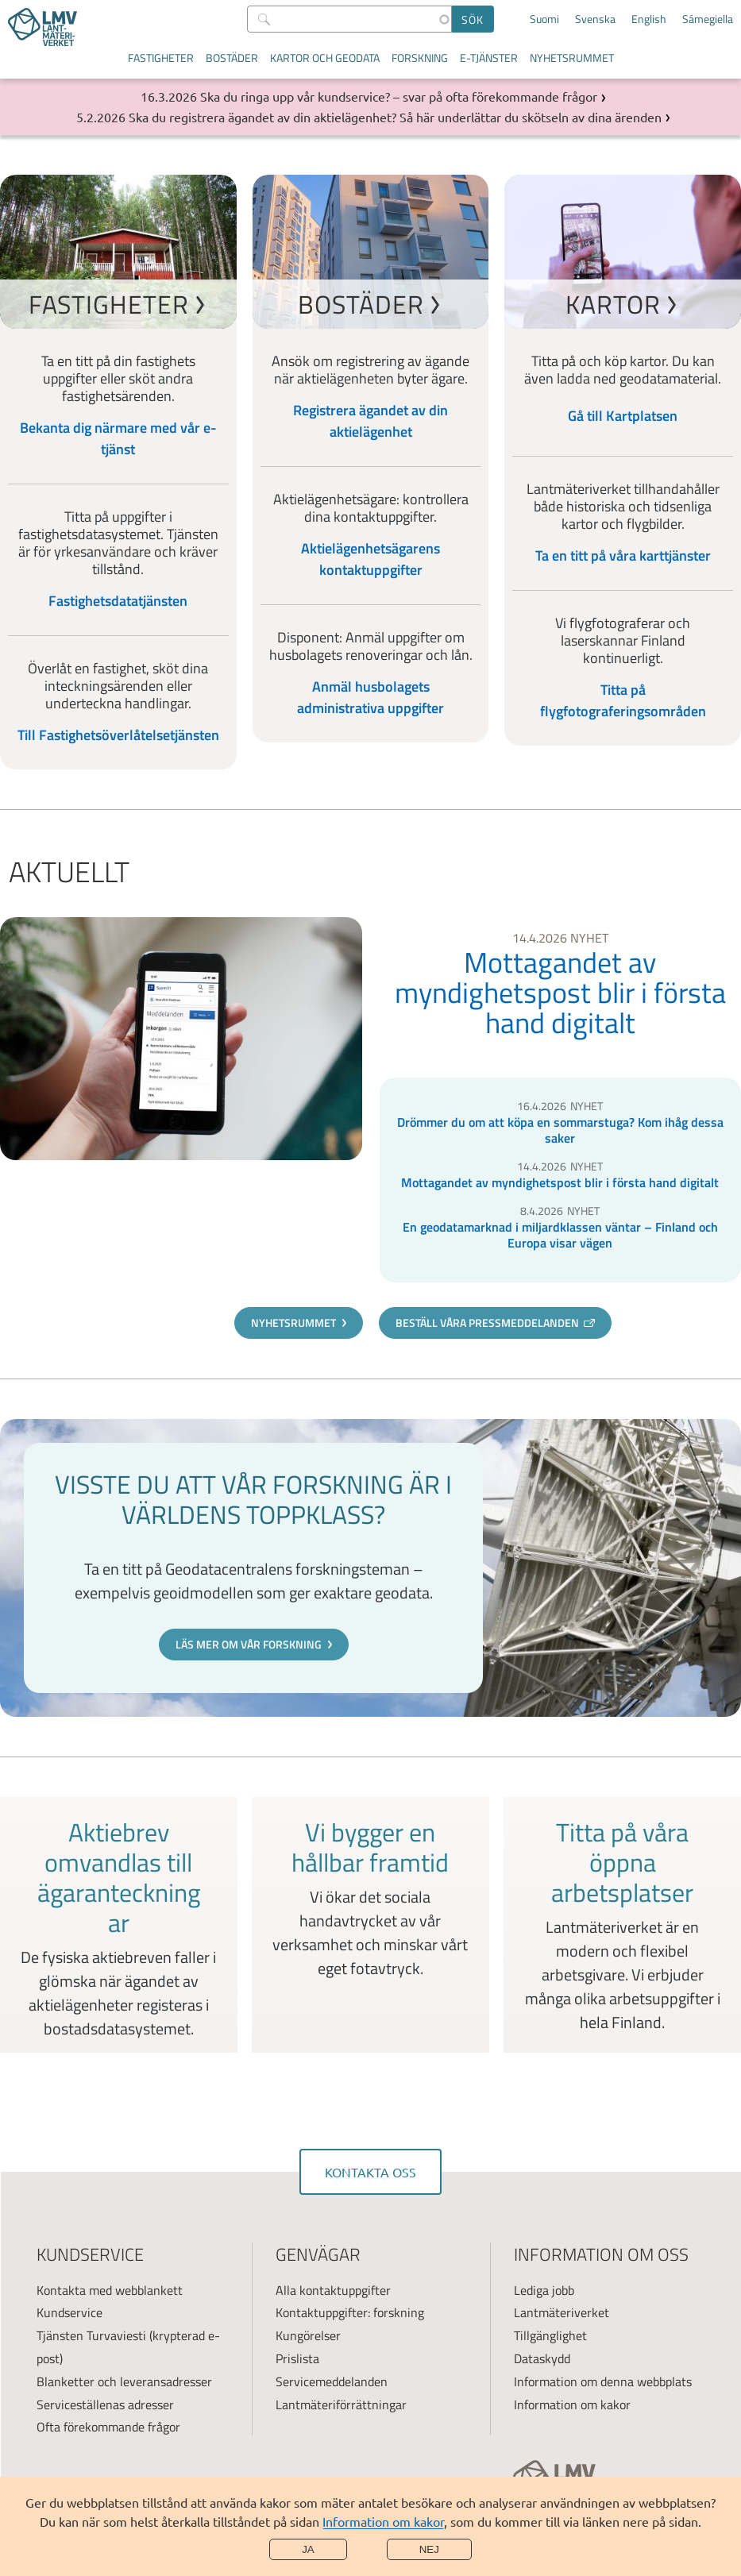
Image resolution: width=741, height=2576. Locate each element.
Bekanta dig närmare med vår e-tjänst (118, 438)
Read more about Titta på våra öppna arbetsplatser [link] (622, 1925)
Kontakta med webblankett (110, 2290)
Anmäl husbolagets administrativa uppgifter (370, 697)
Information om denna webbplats (603, 2381)
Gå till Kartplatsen (622, 415)
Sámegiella (707, 19)
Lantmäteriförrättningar (341, 2404)
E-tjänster (489, 57)
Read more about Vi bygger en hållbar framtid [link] (370, 1925)
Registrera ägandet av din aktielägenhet (370, 420)
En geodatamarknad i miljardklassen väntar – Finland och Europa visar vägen (560, 1235)
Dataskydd (542, 2358)
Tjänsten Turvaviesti (91, 2335)
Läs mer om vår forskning (249, 1644)
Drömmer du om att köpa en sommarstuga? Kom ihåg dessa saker (560, 1130)
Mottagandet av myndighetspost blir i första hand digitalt (560, 992)
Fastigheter (161, 57)
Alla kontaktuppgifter (333, 2290)
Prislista (297, 2358)
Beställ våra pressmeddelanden (487, 1322)
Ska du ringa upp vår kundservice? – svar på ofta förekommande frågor (398, 96)
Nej (429, 2549)
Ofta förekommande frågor (108, 2426)
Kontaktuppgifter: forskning (350, 2312)
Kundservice (69, 2312)
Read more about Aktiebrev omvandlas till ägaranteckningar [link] (118, 1925)
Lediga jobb (544, 2290)
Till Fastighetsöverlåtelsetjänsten (118, 735)
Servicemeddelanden (332, 2381)
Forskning (420, 57)
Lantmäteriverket (561, 2312)
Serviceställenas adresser (105, 2404)
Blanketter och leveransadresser (124, 2381)
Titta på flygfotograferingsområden (623, 700)
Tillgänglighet (550, 2335)
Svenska (595, 19)
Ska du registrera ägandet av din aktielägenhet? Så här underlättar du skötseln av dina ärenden (395, 117)
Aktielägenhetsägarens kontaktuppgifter (370, 559)
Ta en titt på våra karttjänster (623, 555)
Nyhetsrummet (572, 57)
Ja (308, 2549)
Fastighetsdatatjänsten (117, 600)
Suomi (544, 19)
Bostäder (232, 57)
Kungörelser (308, 2335)
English (648, 19)
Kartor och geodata (325, 57)
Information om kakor (383, 2521)
